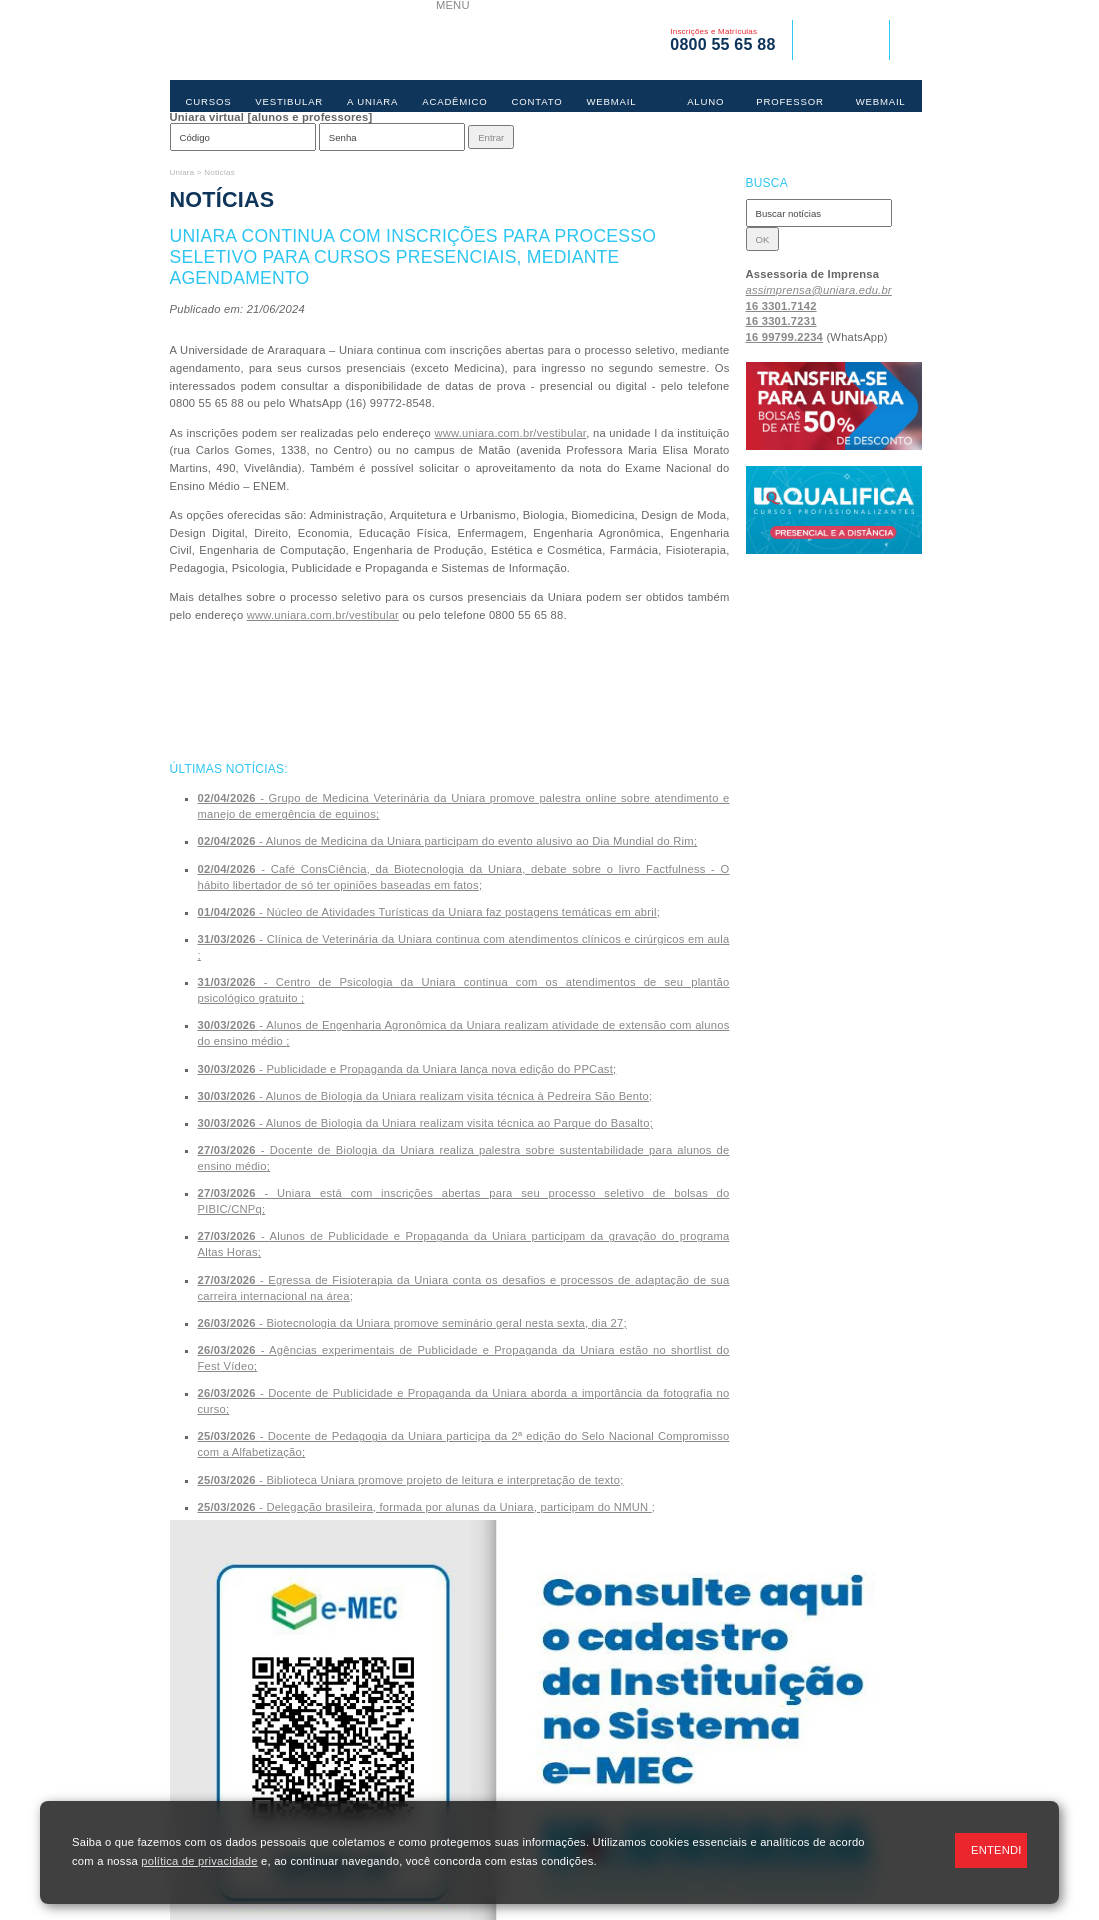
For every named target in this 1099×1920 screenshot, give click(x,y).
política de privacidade (199, 1861)
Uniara (182, 172)
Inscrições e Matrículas (722, 40)
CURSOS (209, 101)
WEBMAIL (611, 101)
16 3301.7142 (781, 306)
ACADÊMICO (454, 101)
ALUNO (705, 101)
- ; (448, 841)
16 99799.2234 (785, 337)
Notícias (219, 172)
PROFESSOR (789, 101)
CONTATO (537, 101)
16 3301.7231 (781, 321)
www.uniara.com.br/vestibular (510, 433)
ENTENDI (996, 1850)
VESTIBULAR (289, 101)
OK (763, 239)
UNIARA (303, 40)
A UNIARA (372, 101)
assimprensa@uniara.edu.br (819, 290)
